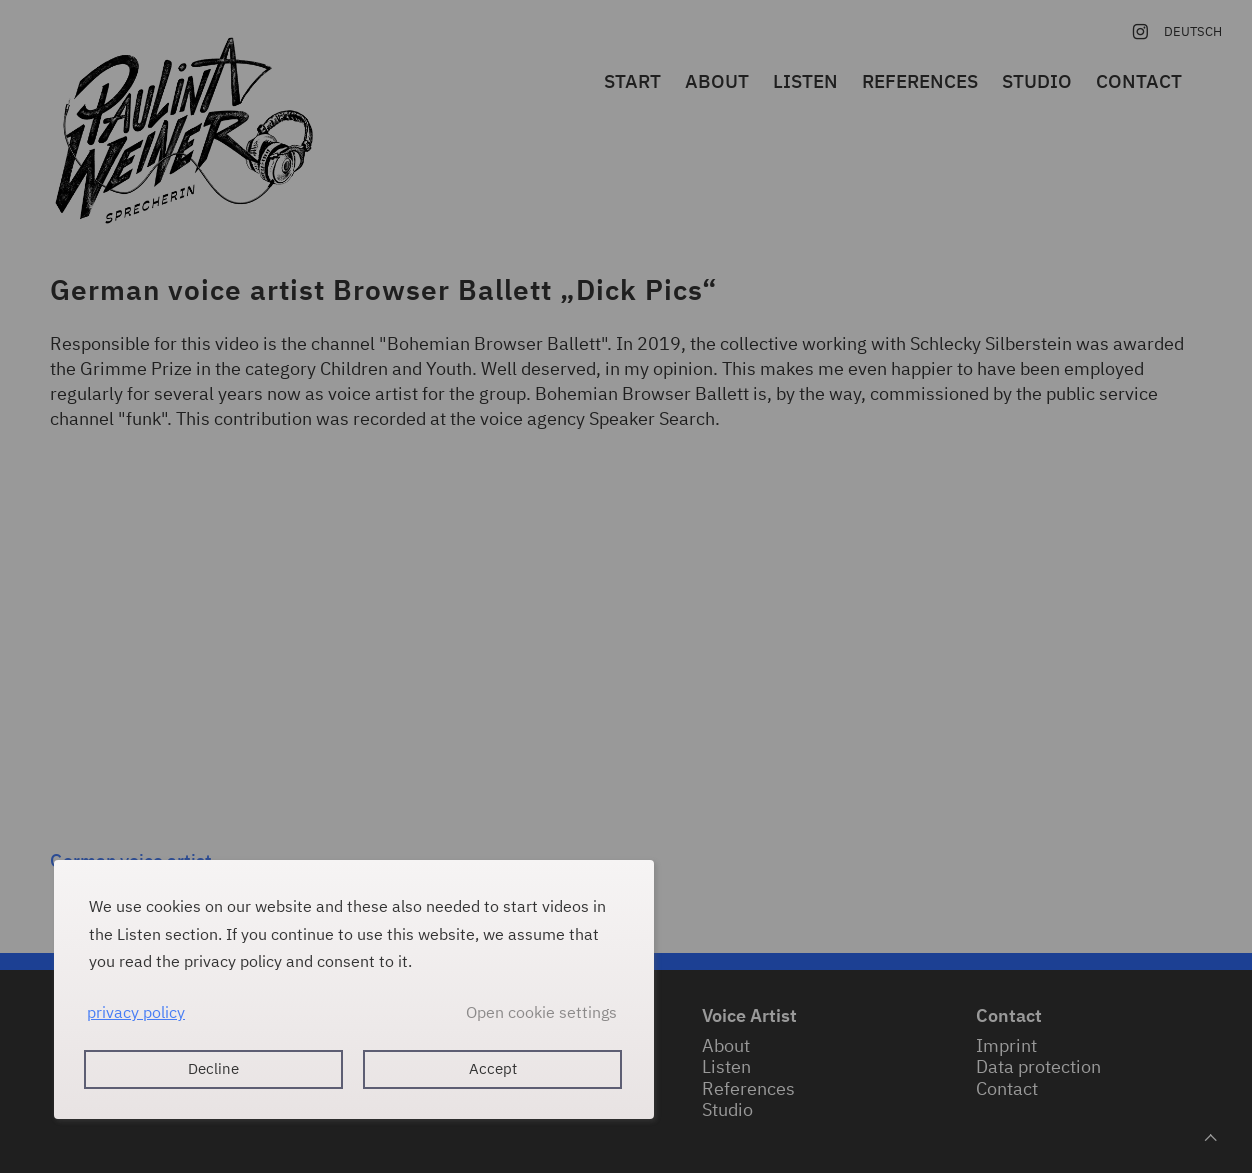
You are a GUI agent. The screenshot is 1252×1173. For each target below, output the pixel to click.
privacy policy (136, 1012)
